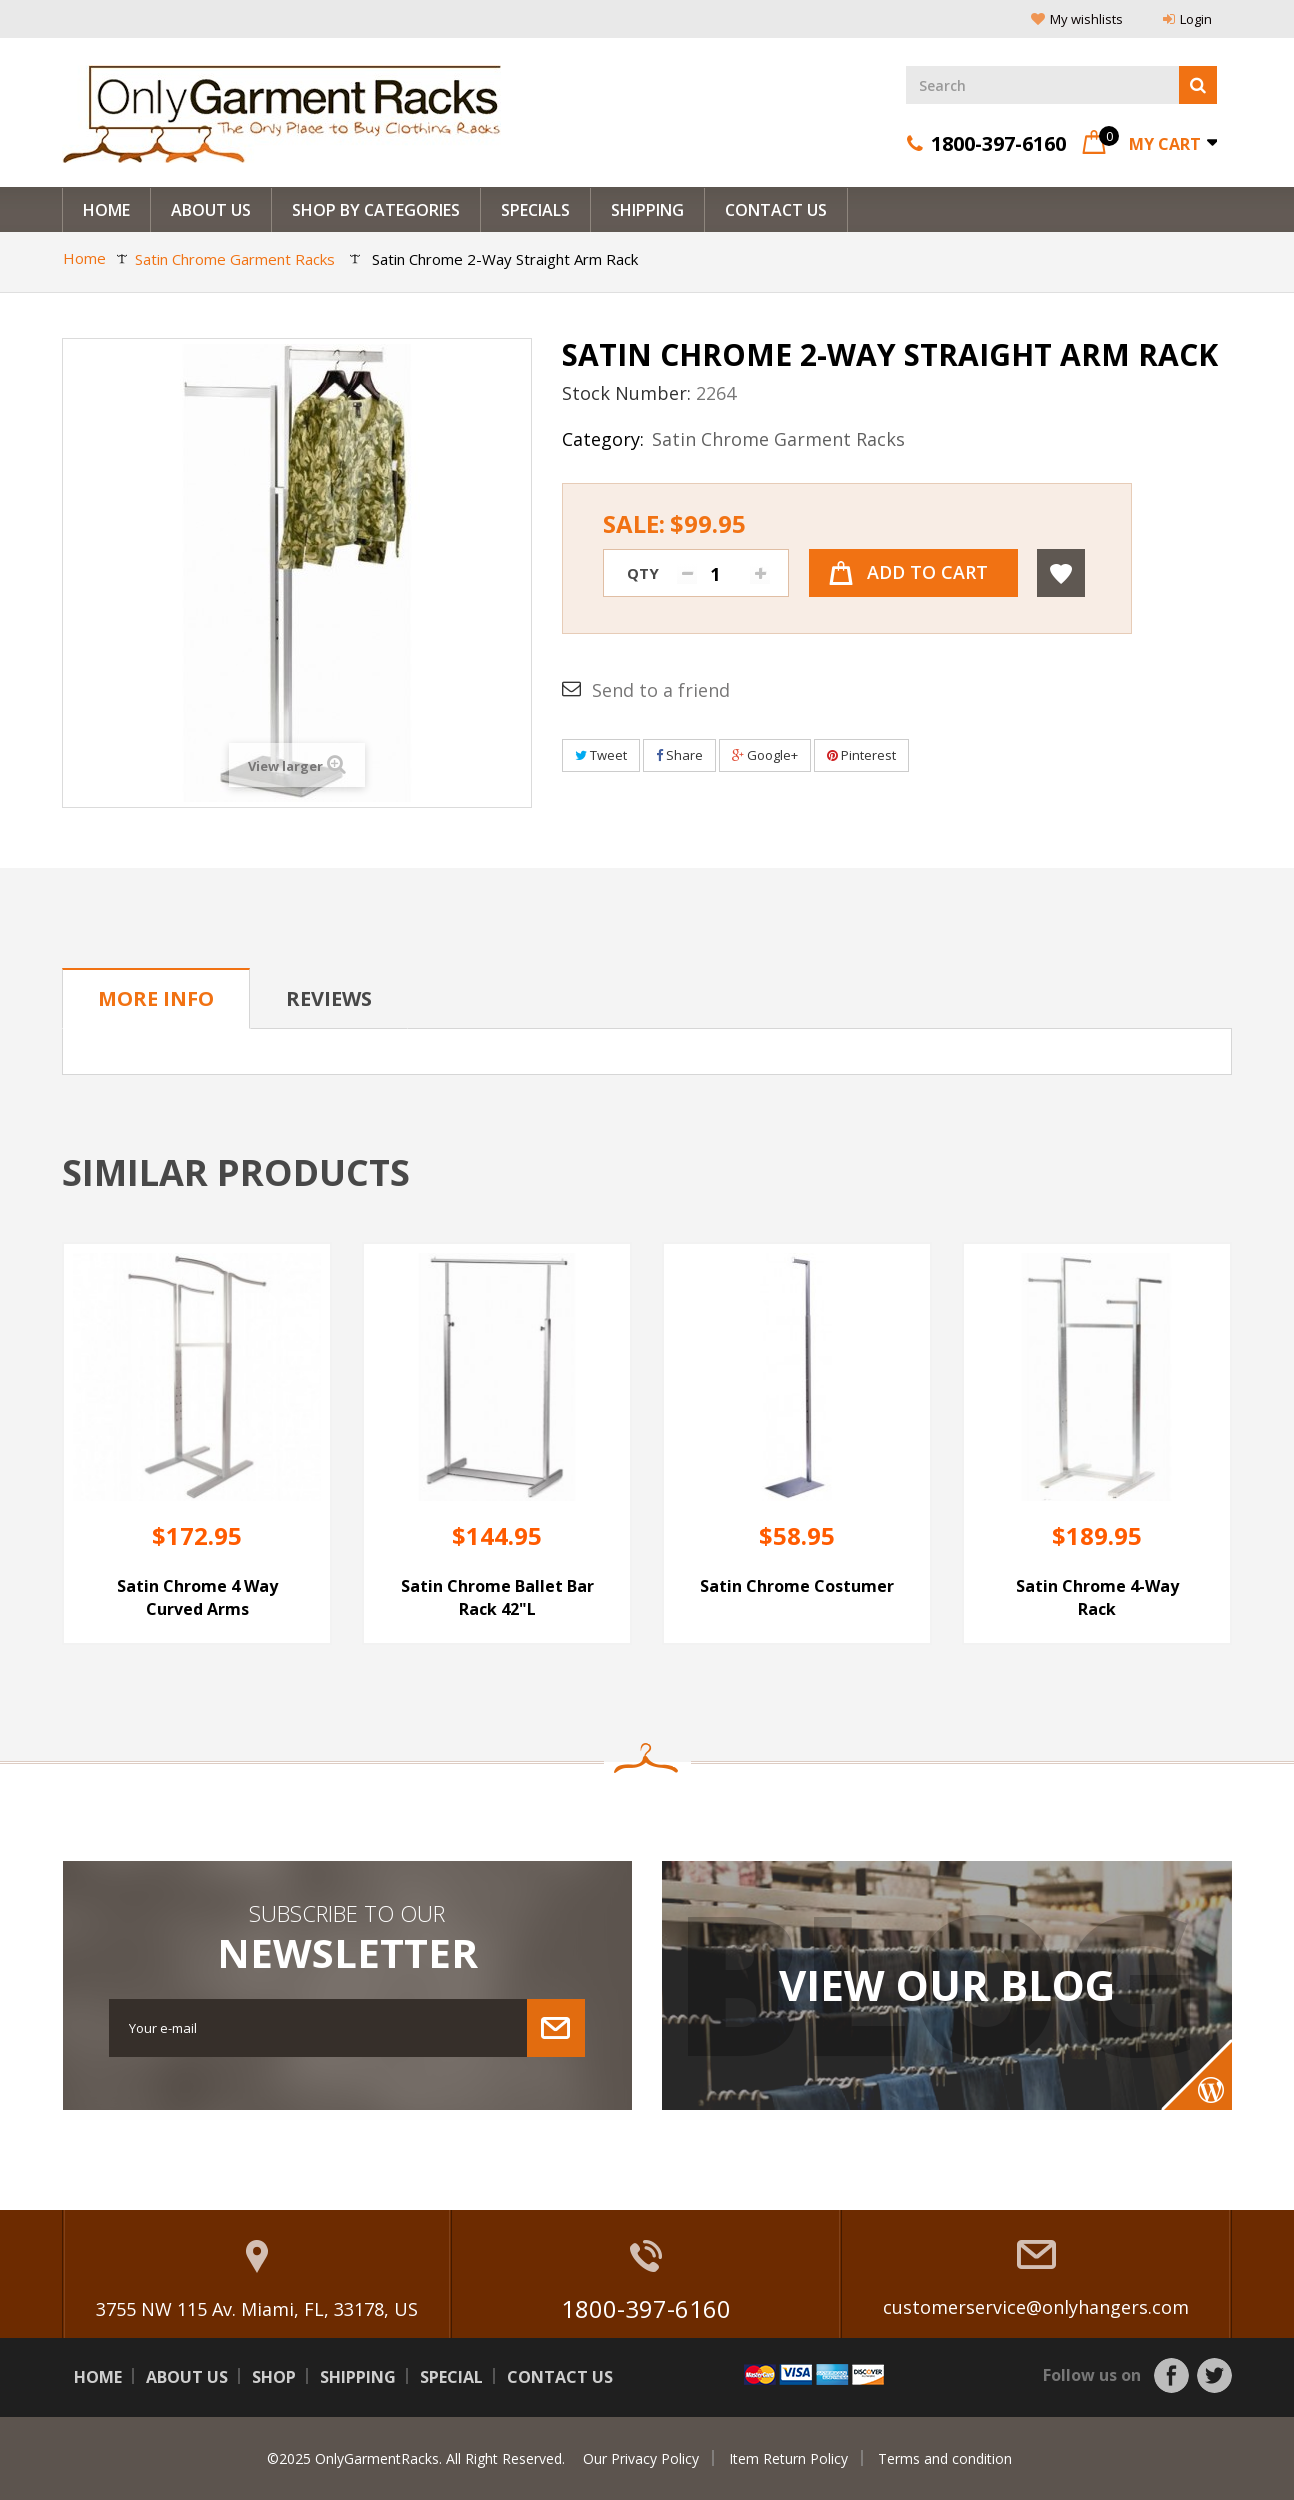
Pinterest (861, 755)
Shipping (647, 210)
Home (106, 210)
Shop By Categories (376, 210)
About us (211, 210)
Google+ (765, 755)
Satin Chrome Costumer (797, 1586)
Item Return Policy (788, 2458)
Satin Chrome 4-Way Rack (1097, 1597)
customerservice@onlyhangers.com (1036, 2307)
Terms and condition (945, 2458)
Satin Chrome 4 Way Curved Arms (197, 1597)
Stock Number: (626, 393)
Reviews (329, 998)
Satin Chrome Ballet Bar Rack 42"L (497, 1597)
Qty (643, 573)
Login (1187, 19)
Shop (274, 2377)
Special (451, 2377)
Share (679, 755)
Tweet (601, 755)
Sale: (674, 524)
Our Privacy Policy (641, 2458)
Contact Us (776, 210)
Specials (535, 210)
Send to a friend (661, 690)
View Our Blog (947, 1985)
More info (156, 998)
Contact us (560, 2377)
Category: (603, 439)
